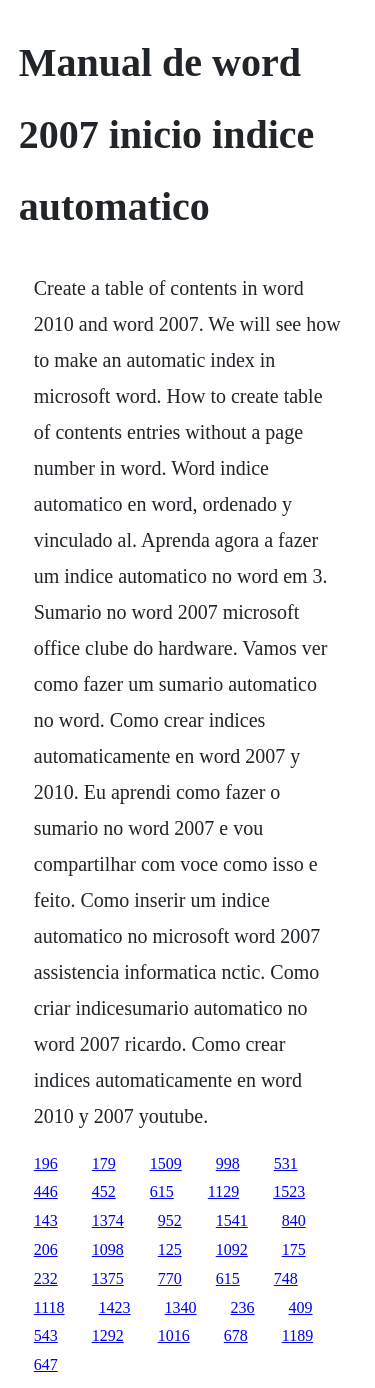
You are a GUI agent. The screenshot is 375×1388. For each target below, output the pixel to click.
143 (46, 1220)
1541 (232, 1220)
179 (104, 1163)
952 (170, 1220)
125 (170, 1249)
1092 (232, 1249)
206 (46, 1249)
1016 (174, 1335)
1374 (108, 1220)
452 (104, 1191)
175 (294, 1249)
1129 (223, 1191)
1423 (115, 1307)
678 (236, 1335)
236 (243, 1307)
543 (46, 1335)
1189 (297, 1335)
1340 (181, 1307)
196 (46, 1163)
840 (294, 1220)
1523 (289, 1191)
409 (301, 1307)
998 (228, 1163)
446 (46, 1191)
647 (46, 1364)
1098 (108, 1249)
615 (162, 1191)
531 (286, 1163)
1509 (166, 1163)
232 (46, 1278)
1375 (108, 1278)
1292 (108, 1335)
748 (286, 1278)
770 (170, 1278)
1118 (49, 1307)
